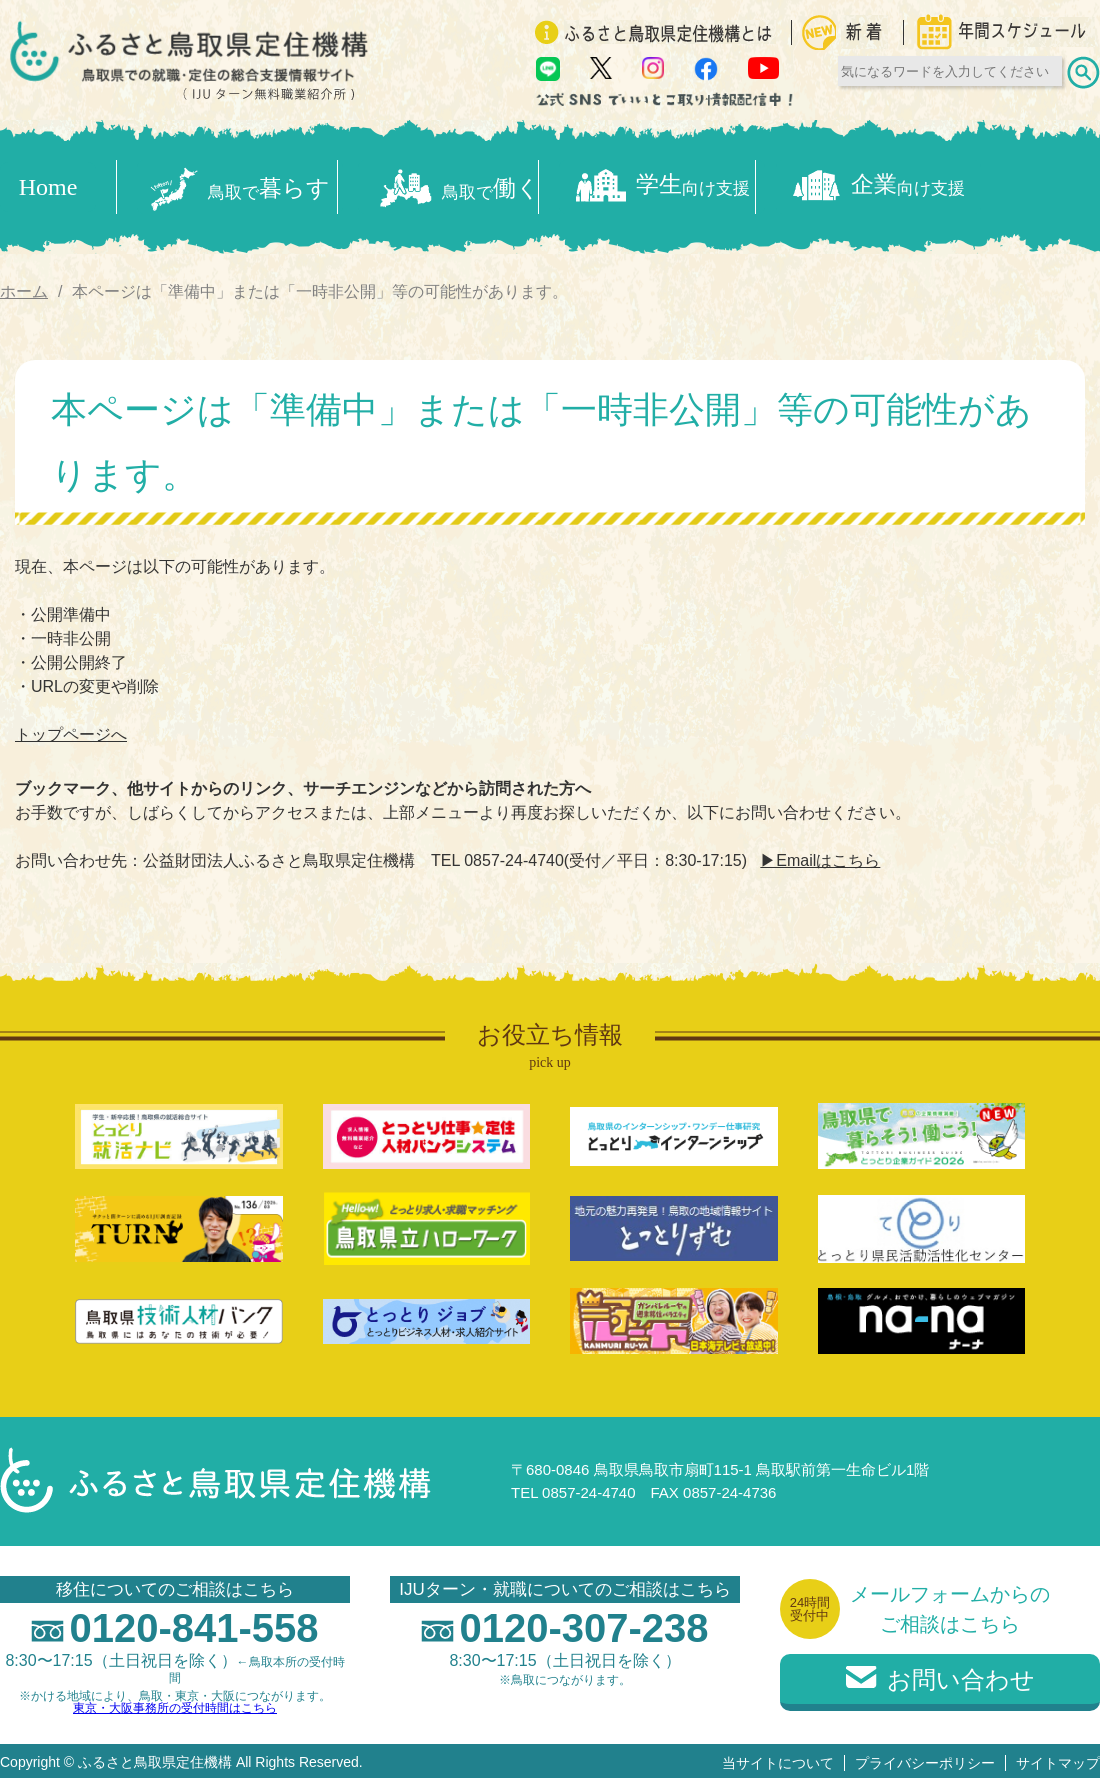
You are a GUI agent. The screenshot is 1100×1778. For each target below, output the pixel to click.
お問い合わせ (940, 1676)
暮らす (242, 185)
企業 (995, 185)
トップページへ (71, 731)
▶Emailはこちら (820, 857)
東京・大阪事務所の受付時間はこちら (175, 1704)
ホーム (24, 287)
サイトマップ (1058, 1759)
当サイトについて (778, 1759)
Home (48, 185)
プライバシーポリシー (925, 1759)
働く (493, 185)
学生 (744, 185)
